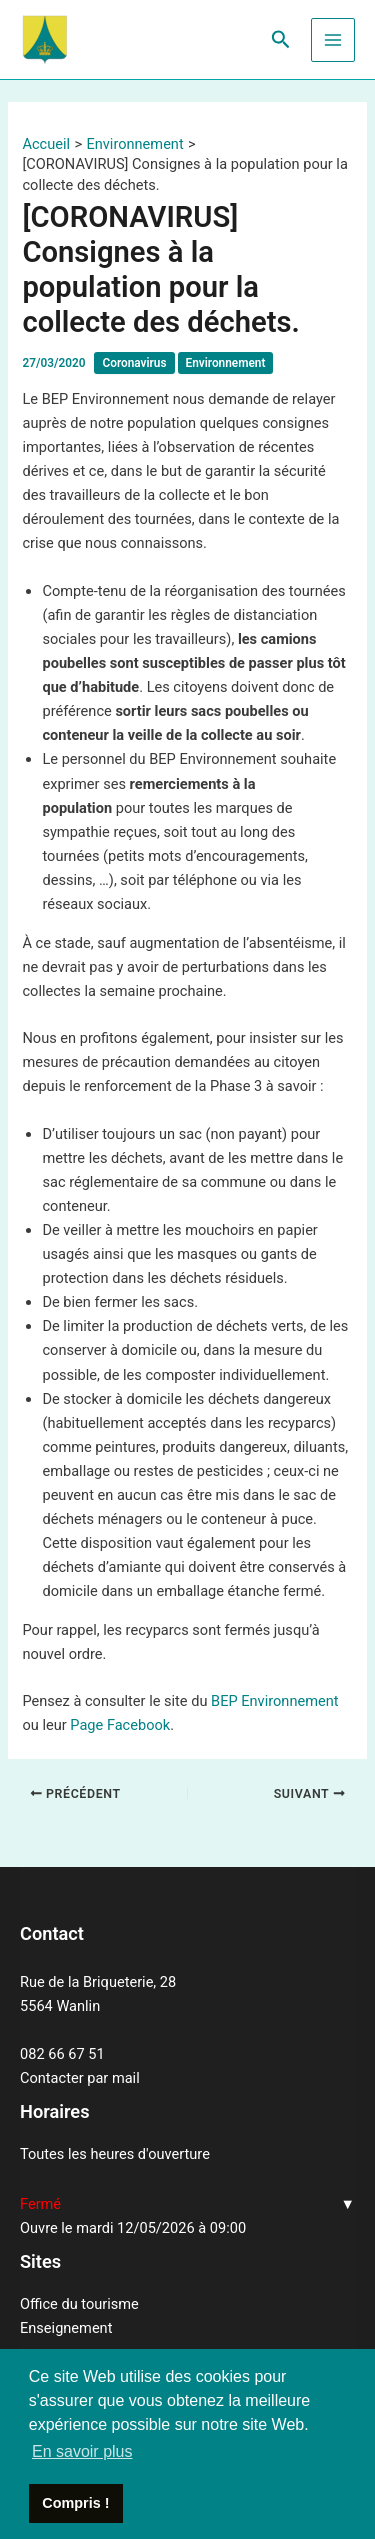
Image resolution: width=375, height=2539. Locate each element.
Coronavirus (134, 363)
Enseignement (66, 2328)
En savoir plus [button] (82, 2451)
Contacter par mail (80, 2078)
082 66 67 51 (62, 2054)
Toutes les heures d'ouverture (115, 2154)
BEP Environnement (274, 1701)
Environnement (226, 363)
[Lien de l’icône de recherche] (281, 40)
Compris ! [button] (75, 2503)
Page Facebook (120, 1725)
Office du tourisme (79, 2304)
